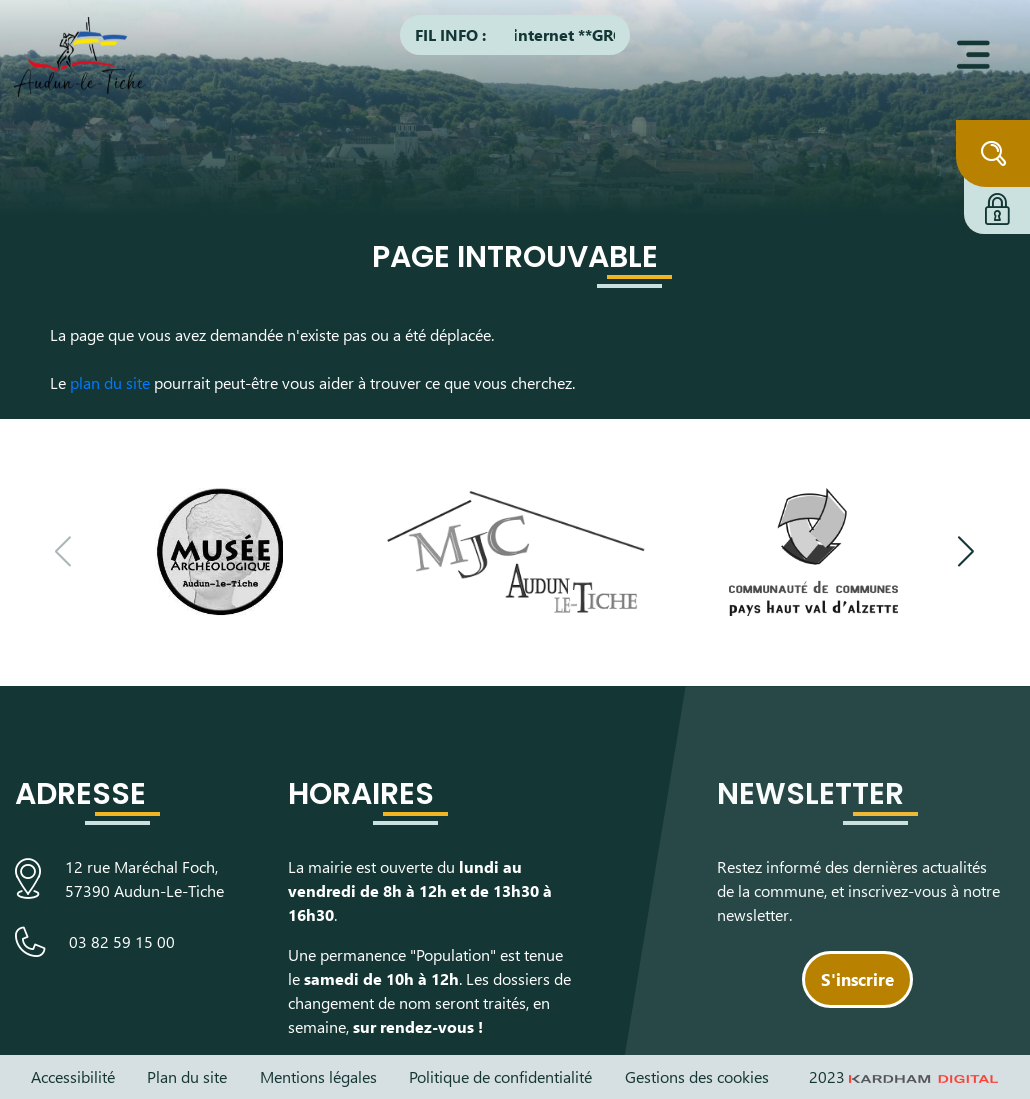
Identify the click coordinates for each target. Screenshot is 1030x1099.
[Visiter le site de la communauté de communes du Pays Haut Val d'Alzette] (813, 552)
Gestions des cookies (697, 1076)
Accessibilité (73, 1076)
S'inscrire (857, 979)
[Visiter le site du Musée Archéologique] (218, 552)
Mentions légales (318, 1076)
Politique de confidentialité (500, 1076)
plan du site (110, 382)
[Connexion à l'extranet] (997, 206)
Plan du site (187, 1076)
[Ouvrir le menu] (973, 55)
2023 (904, 1076)
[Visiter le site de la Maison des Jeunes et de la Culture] (515, 552)
